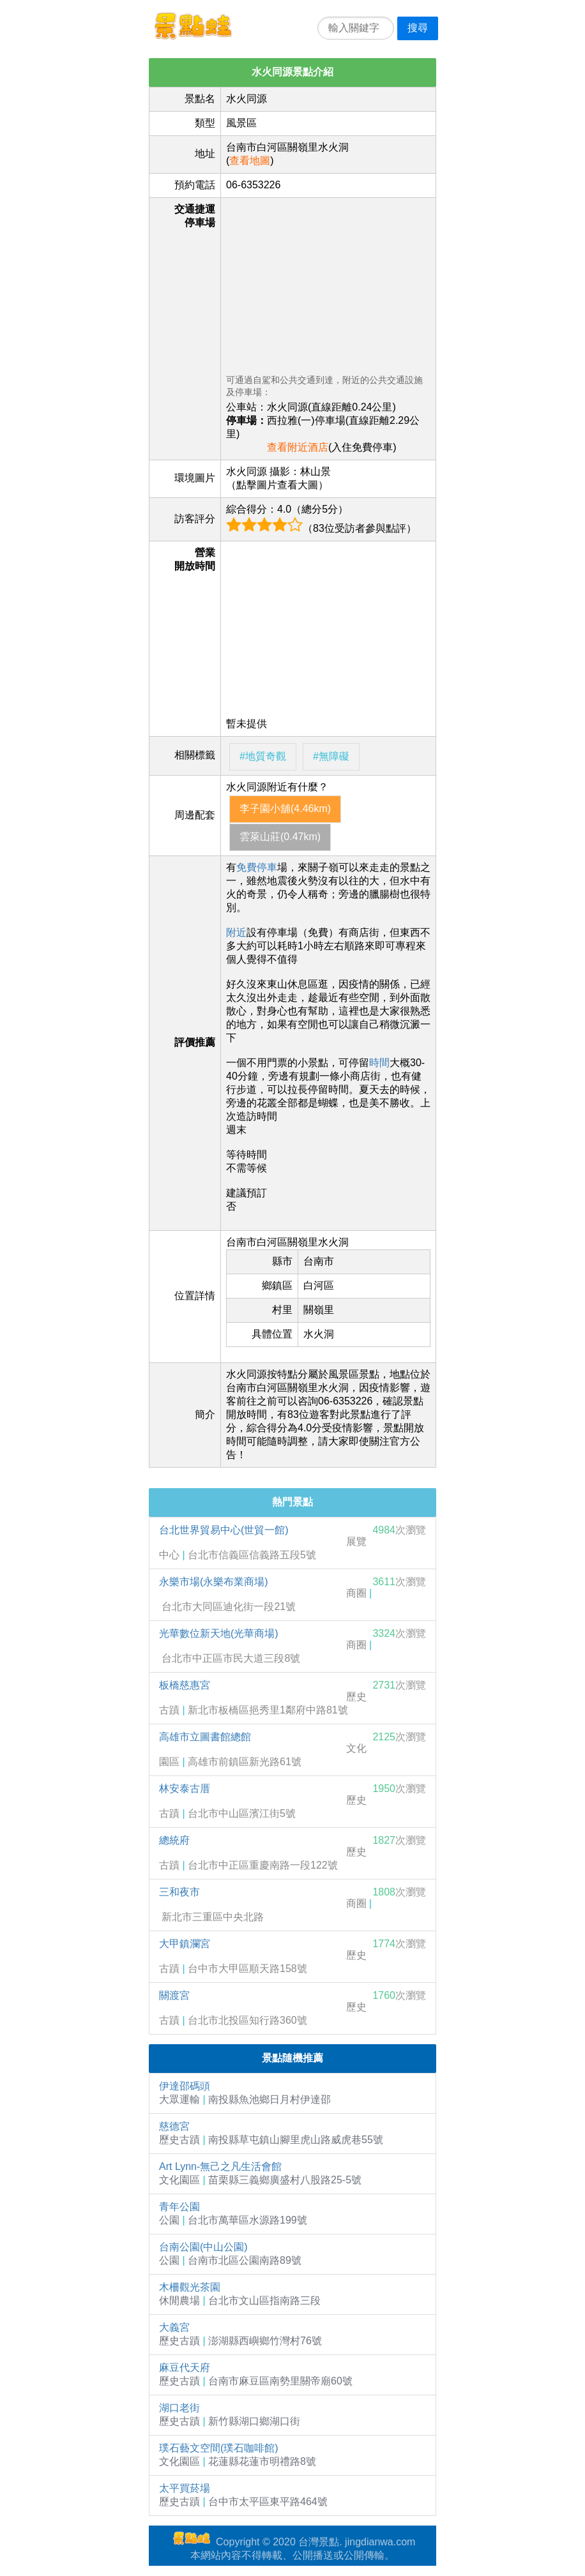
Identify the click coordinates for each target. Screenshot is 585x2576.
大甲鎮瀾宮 (184, 1943)
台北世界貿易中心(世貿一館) (224, 1530)
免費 (246, 867)
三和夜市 (179, 1892)
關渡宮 (174, 1995)
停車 (267, 867)
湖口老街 (179, 2407)
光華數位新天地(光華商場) (218, 1633)
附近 (236, 932)
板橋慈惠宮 (184, 1685)
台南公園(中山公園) (203, 2246)
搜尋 (417, 27)
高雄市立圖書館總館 (205, 1736)
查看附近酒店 (297, 447)
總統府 (174, 1840)
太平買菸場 (184, 2488)
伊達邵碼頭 (184, 2086)
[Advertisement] (328, 283)
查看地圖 (249, 160)
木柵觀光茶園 (189, 2287)
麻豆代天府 (184, 2367)
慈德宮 (174, 2126)
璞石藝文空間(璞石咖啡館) (218, 2448)
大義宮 (174, 2327)
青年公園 (179, 2206)
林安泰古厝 (184, 1788)
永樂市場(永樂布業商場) (213, 1581)
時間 (379, 1062)
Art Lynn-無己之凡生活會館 (220, 2166)
